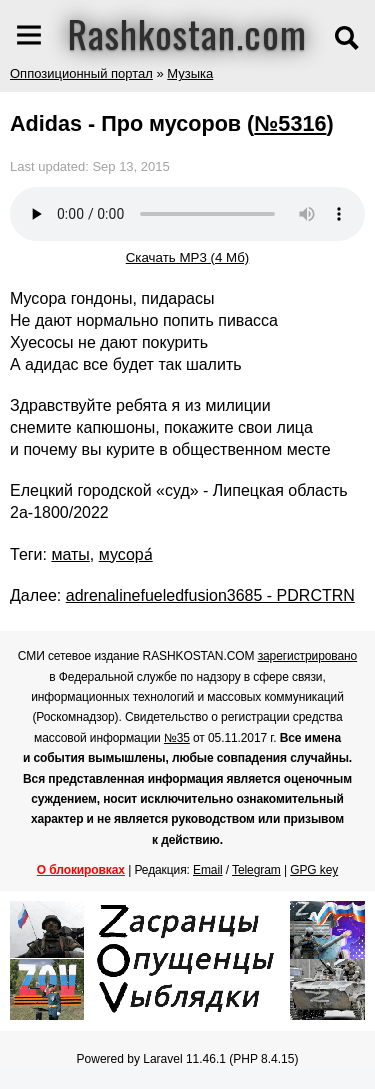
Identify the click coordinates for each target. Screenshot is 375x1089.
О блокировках (81, 870)
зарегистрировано (308, 656)
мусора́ (126, 554)
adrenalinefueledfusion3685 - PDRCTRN (210, 595)
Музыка (190, 73)
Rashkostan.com (187, 33)
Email (208, 870)
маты (70, 554)
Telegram (256, 870)
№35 (177, 738)
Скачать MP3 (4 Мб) (188, 257)
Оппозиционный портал (81, 73)
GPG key (314, 870)
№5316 (290, 123)
